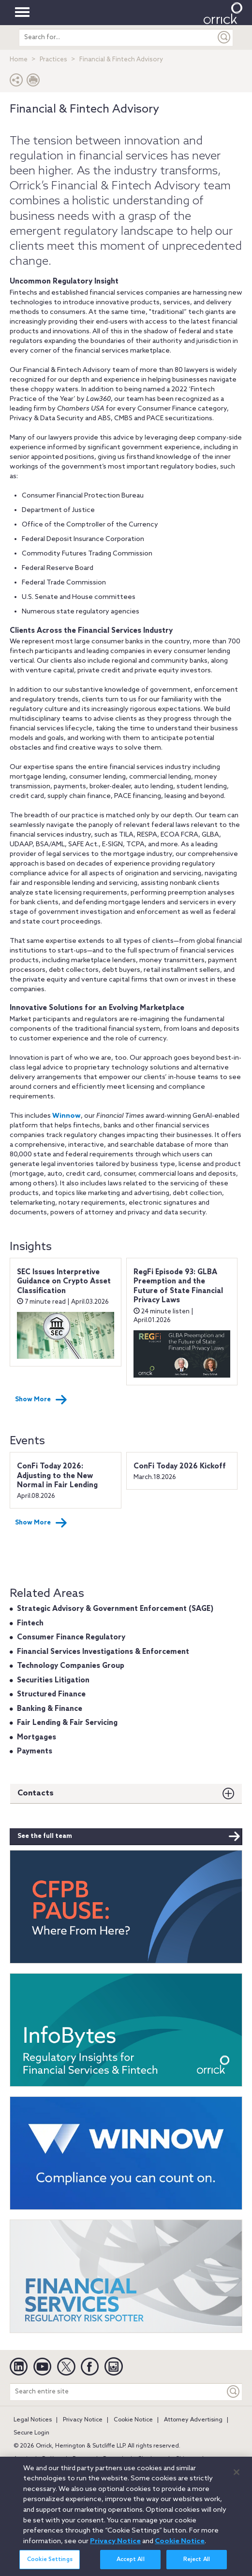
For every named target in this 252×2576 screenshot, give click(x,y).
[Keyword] (233, 2392)
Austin (22, 2459)
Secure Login (31, 2433)
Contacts (35, 1793)
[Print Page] (33, 82)
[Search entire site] (117, 2392)
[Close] (236, 2477)
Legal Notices (33, 2420)
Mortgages (36, 1737)
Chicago (186, 2459)
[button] (16, 82)
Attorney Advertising (193, 2420)
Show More (41, 1400)
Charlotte (150, 2459)
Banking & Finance (49, 1709)
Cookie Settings (50, 2565)
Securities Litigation (53, 1680)
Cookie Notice (133, 2420)
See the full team (128, 1836)
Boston (82, 2459)
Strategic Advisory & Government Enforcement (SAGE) (115, 1609)
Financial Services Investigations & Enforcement (103, 1652)
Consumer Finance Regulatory (71, 1637)
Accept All (131, 2565)
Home (19, 59)
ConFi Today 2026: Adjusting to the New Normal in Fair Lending (57, 1476)
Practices (53, 59)
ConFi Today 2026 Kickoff (179, 1466)
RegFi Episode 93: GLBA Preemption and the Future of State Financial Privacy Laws (178, 1286)
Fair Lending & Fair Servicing (67, 1723)
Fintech (30, 1623)
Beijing (51, 2459)
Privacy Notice (83, 2420)
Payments (34, 1751)
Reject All (196, 2565)
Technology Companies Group (70, 1666)
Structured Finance (51, 1694)
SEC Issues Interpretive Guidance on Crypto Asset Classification (64, 1281)
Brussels (114, 2459)
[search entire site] (117, 37)
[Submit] (224, 37)
